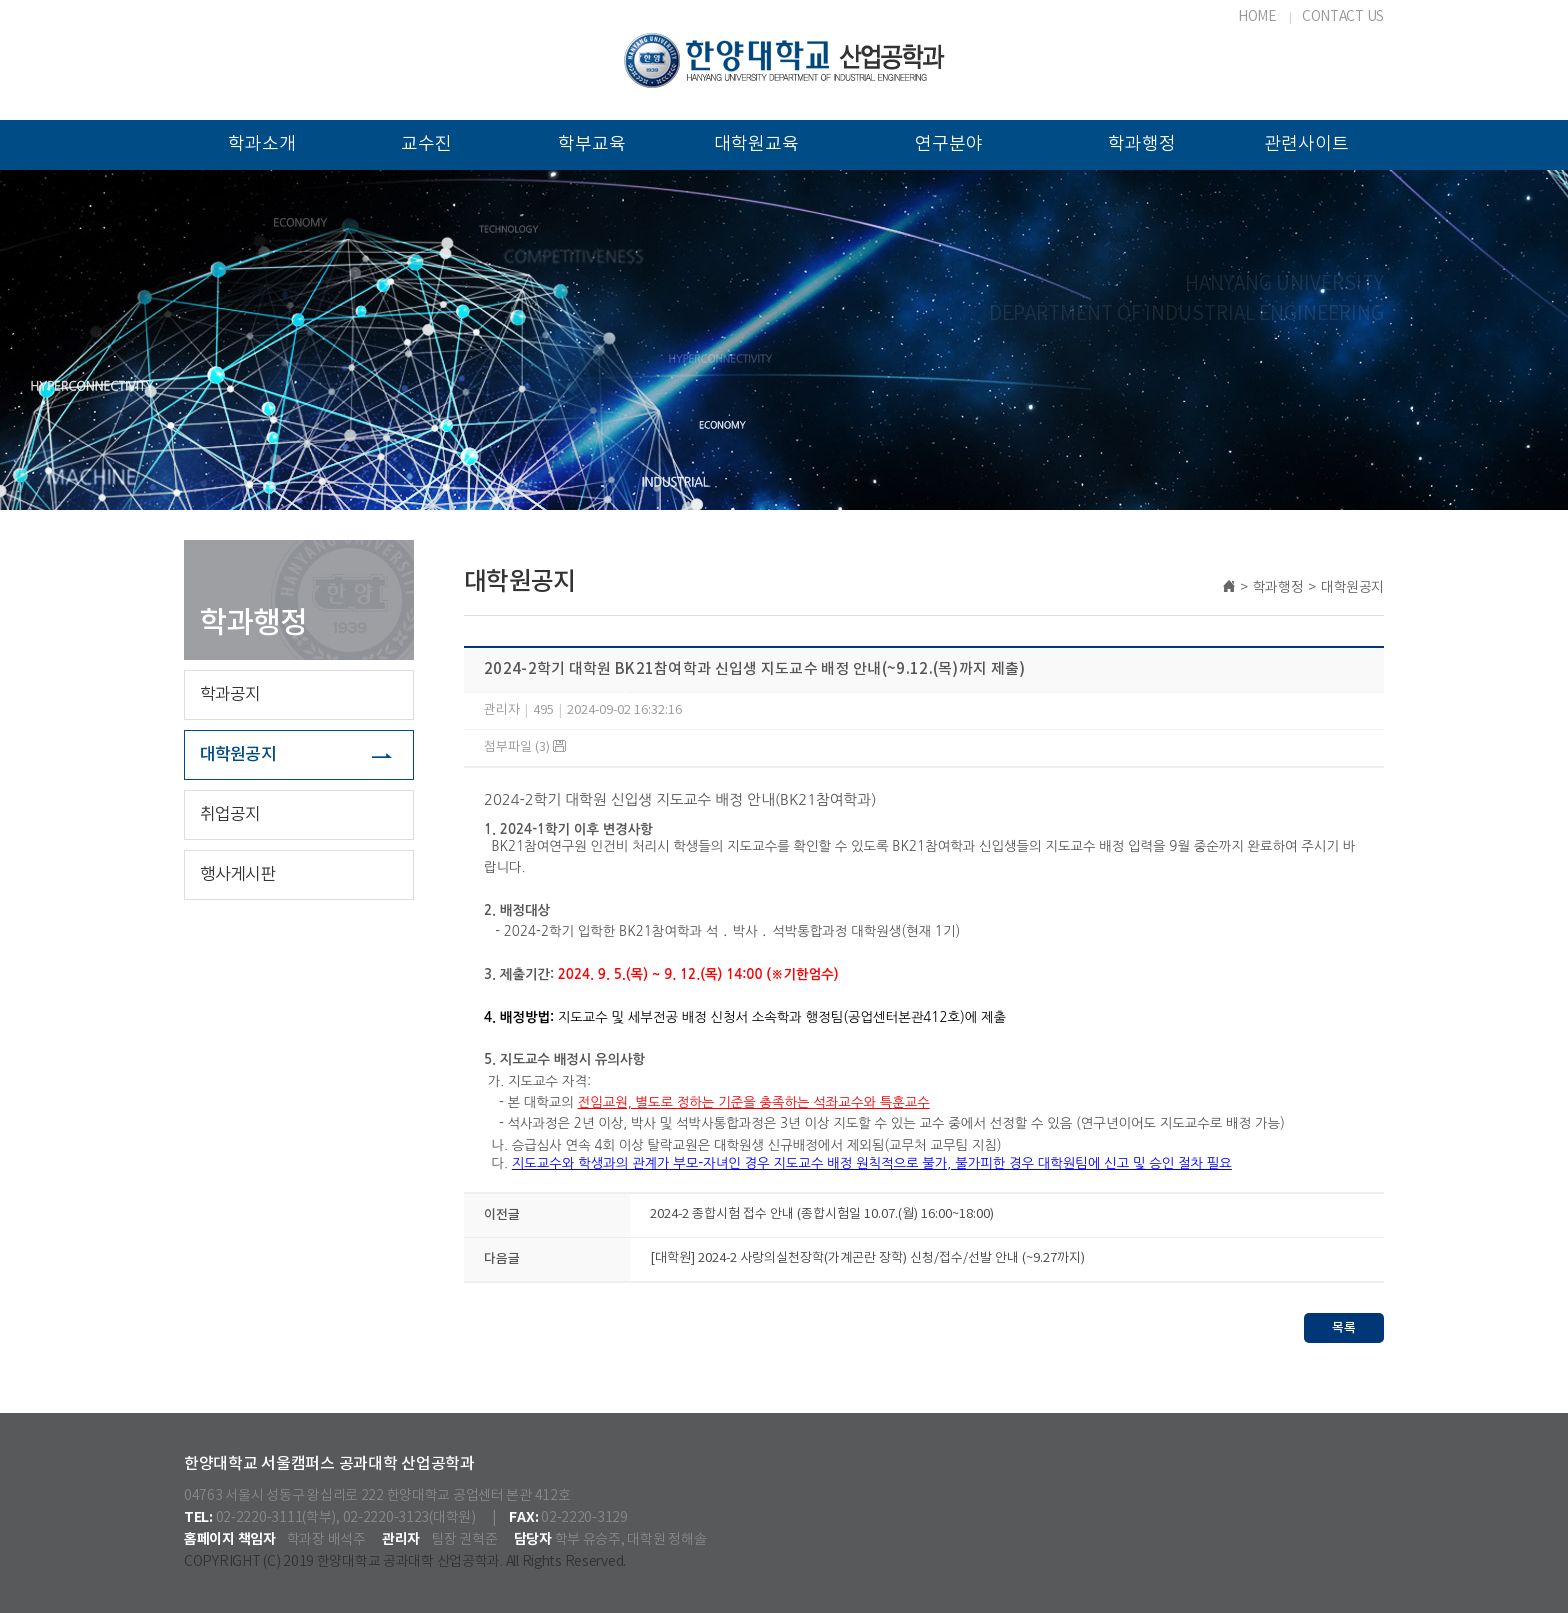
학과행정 (1142, 144)
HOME (1257, 17)
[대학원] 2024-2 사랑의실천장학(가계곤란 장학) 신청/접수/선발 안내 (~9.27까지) (867, 1258)
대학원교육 (756, 144)
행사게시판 (238, 875)
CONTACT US (1343, 17)
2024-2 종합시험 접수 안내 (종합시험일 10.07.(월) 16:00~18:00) (822, 1214)
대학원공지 (238, 755)
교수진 (426, 144)
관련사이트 (1306, 144)
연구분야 (949, 144)
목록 (1344, 1328)
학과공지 (230, 695)
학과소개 (262, 144)
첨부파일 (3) (525, 747)
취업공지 (230, 815)
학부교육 (592, 144)
